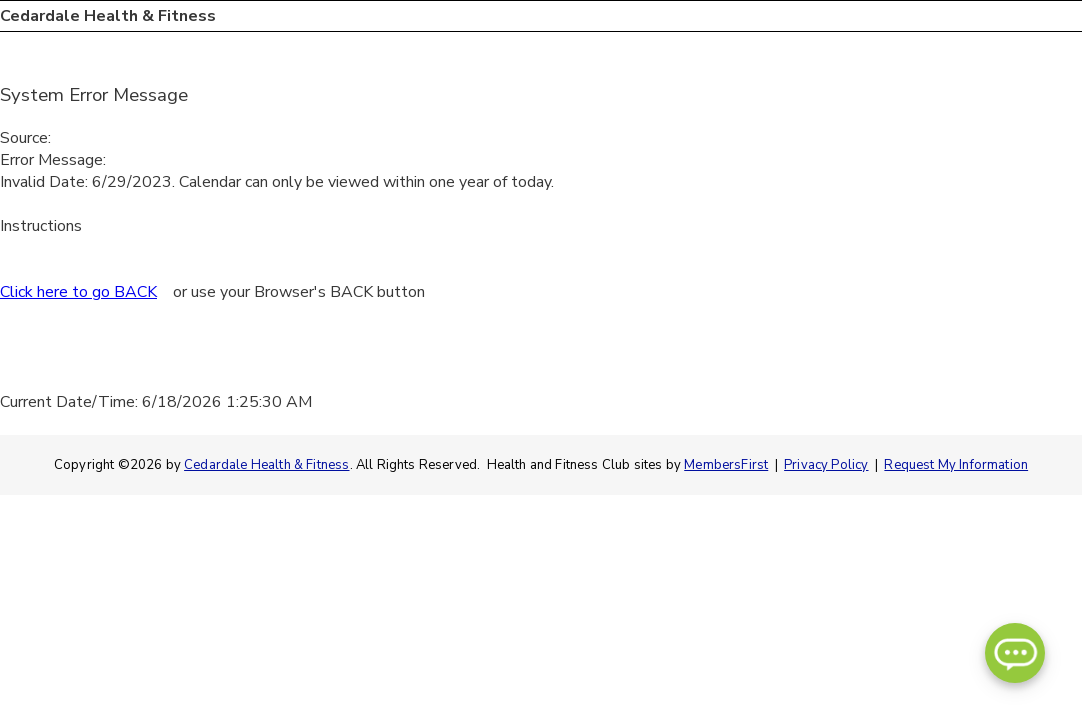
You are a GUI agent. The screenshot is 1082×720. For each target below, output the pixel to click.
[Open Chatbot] (1015, 653)
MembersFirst (726, 465)
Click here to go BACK (78, 292)
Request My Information (956, 465)
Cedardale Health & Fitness (266, 465)
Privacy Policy (826, 465)
